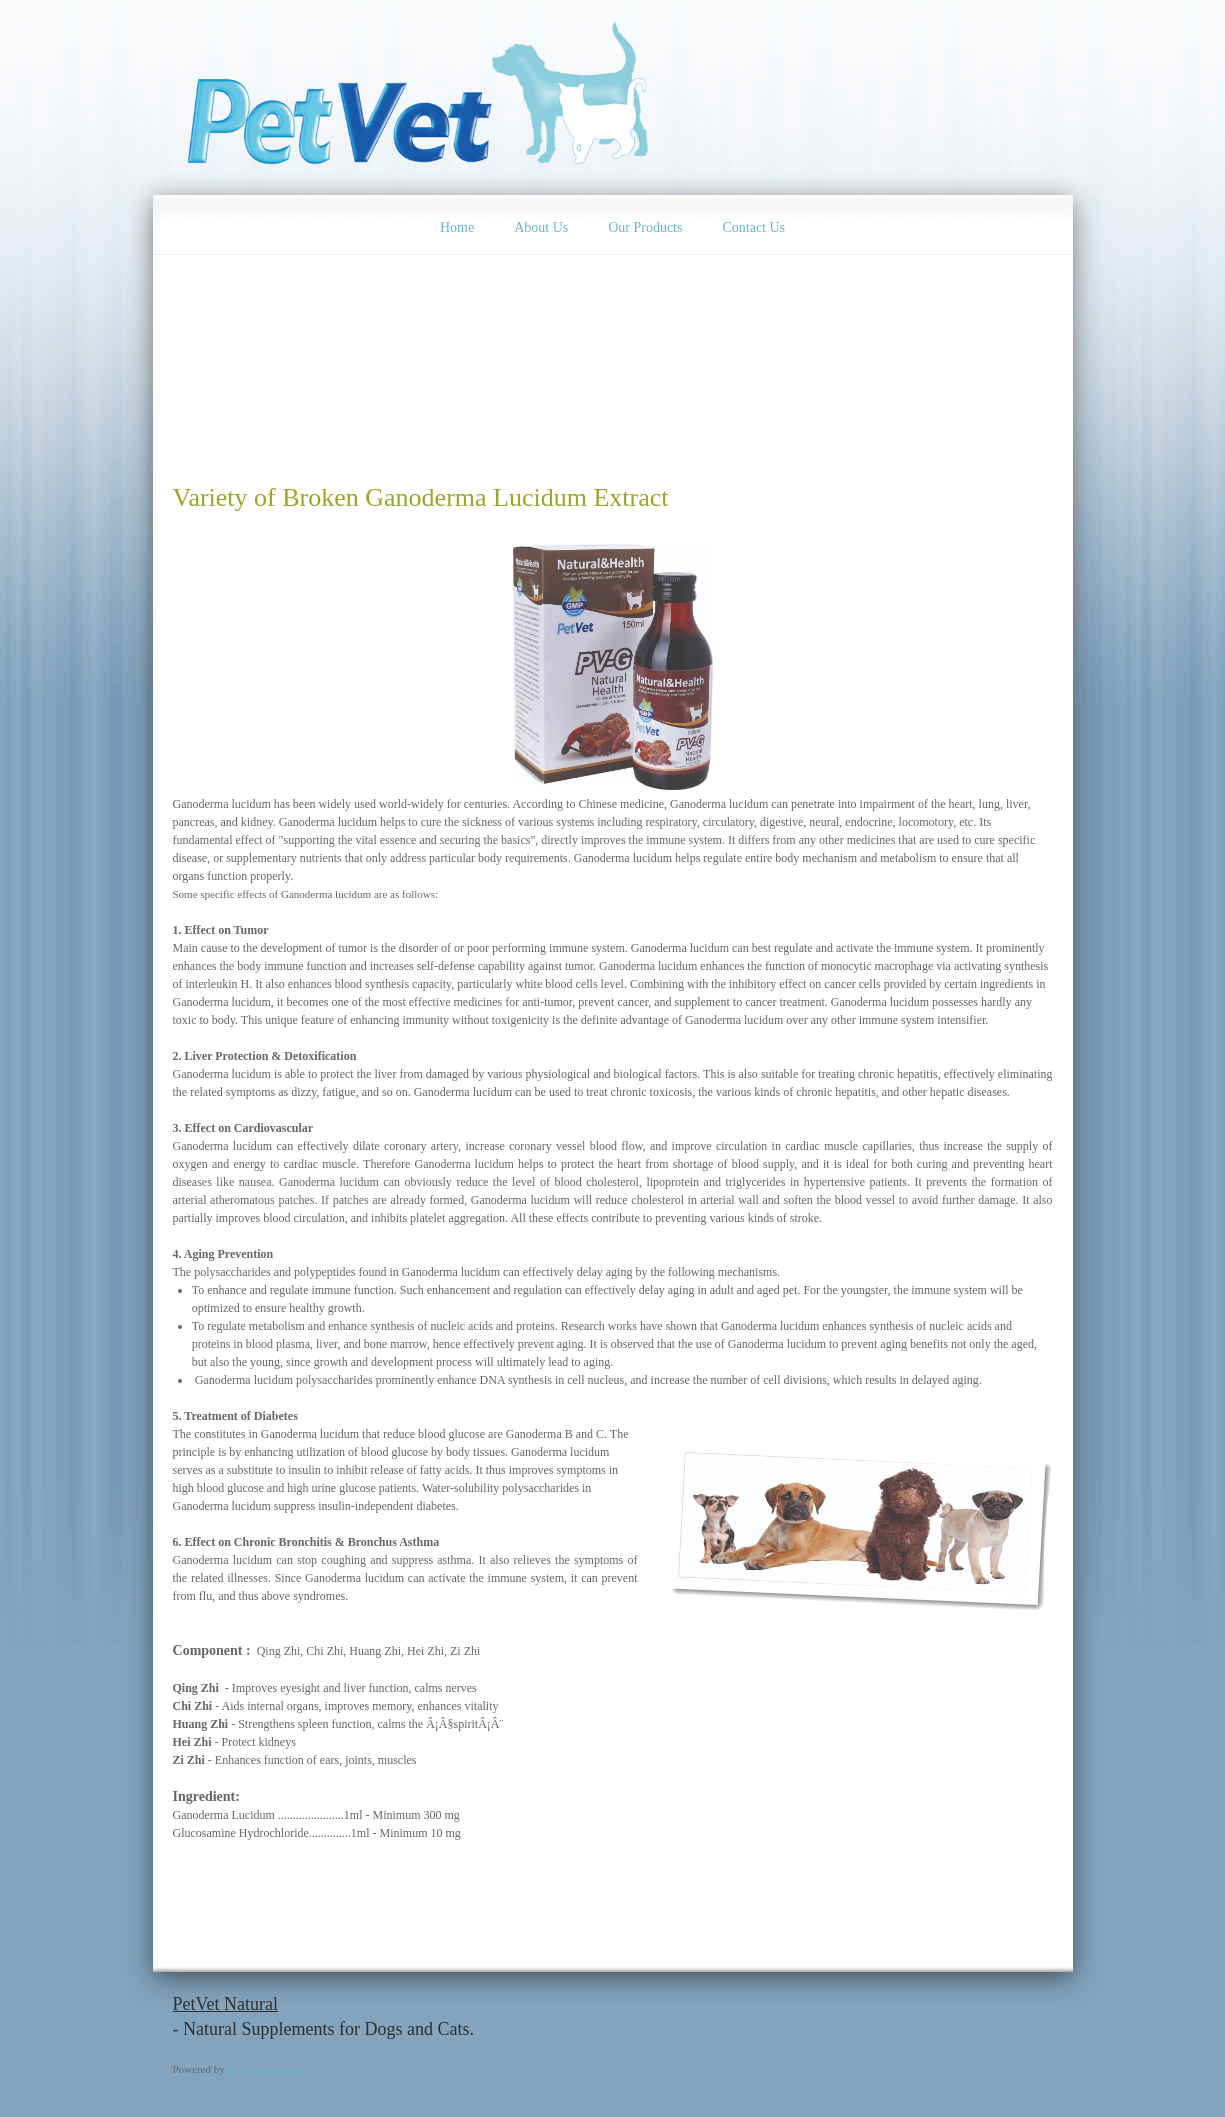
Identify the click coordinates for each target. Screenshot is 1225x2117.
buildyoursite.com (268, 2069)
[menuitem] (457, 225)
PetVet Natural (225, 2004)
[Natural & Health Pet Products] (423, 97)
